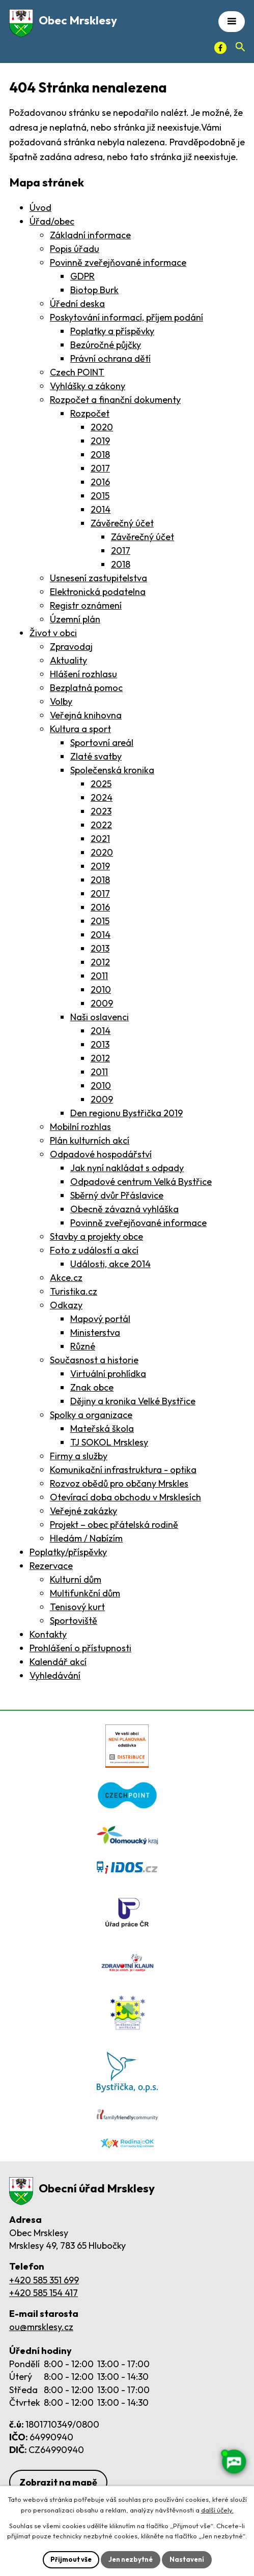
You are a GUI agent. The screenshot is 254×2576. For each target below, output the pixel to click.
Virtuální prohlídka (108, 1373)
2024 (101, 797)
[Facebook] (220, 48)
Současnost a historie (94, 1360)
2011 (99, 976)
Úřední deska (77, 303)
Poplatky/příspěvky (68, 1552)
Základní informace (90, 235)
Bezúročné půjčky (105, 345)
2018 (100, 454)
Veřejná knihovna (86, 715)
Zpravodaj (71, 646)
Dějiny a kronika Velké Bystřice (132, 1401)
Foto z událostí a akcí (94, 1250)
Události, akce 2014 (110, 1264)
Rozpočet (89, 413)
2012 (100, 962)
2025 (101, 784)
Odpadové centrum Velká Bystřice (141, 1181)
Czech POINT (77, 372)
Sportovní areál (101, 742)
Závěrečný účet (122, 523)
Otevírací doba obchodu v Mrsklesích (125, 1497)
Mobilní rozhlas (80, 1127)
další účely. (217, 2510)
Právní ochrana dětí (110, 358)
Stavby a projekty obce (96, 1236)
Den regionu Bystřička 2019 (126, 1113)
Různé (82, 1346)
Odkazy (66, 1305)
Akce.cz (66, 1277)
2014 (100, 509)
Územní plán (75, 619)
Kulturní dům (75, 1579)
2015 (100, 495)
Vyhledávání (55, 1675)
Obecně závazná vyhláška (124, 1209)
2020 (102, 427)
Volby (61, 701)
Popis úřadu (74, 249)
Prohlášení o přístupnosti (80, 1648)
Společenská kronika (112, 770)
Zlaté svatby (96, 756)
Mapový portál (100, 1319)
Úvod (40, 207)
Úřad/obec (52, 221)
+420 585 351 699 (44, 2280)
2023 (101, 811)
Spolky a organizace (91, 1415)
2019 (100, 441)
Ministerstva (95, 1332)
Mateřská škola (102, 1428)
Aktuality (68, 660)
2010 (101, 989)
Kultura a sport (80, 729)
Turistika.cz (73, 1291)
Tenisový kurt (77, 1607)
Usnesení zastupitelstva (98, 578)
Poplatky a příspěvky (112, 331)
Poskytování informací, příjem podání (126, 317)
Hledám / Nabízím (86, 1538)
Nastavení (187, 2559)
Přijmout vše (71, 2559)
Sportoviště (73, 1620)
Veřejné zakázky (83, 1511)
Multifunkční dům (85, 1593)
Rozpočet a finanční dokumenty (115, 399)
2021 (100, 838)
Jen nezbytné (130, 2559)
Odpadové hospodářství (101, 1154)
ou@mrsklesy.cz (41, 2327)
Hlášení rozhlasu (83, 674)
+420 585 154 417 (43, 2293)
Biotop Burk (94, 290)
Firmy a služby (78, 1456)
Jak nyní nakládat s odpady (127, 1168)
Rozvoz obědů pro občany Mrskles (119, 1483)
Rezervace (51, 1566)
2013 (100, 948)
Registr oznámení (86, 605)
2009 (102, 1003)
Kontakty (48, 1634)
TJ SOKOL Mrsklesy (109, 1442)
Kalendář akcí (58, 1662)
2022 (101, 825)
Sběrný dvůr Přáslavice (116, 1195)
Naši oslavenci (99, 1017)
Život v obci (53, 633)
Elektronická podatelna (98, 592)
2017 (100, 468)
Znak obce (92, 1387)
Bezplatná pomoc (86, 688)
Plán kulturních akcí (89, 1140)
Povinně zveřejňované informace (118, 262)
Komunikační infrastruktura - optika (123, 1469)
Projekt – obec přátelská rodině (114, 1524)
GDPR (82, 276)
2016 (100, 482)
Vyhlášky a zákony (87, 386)
